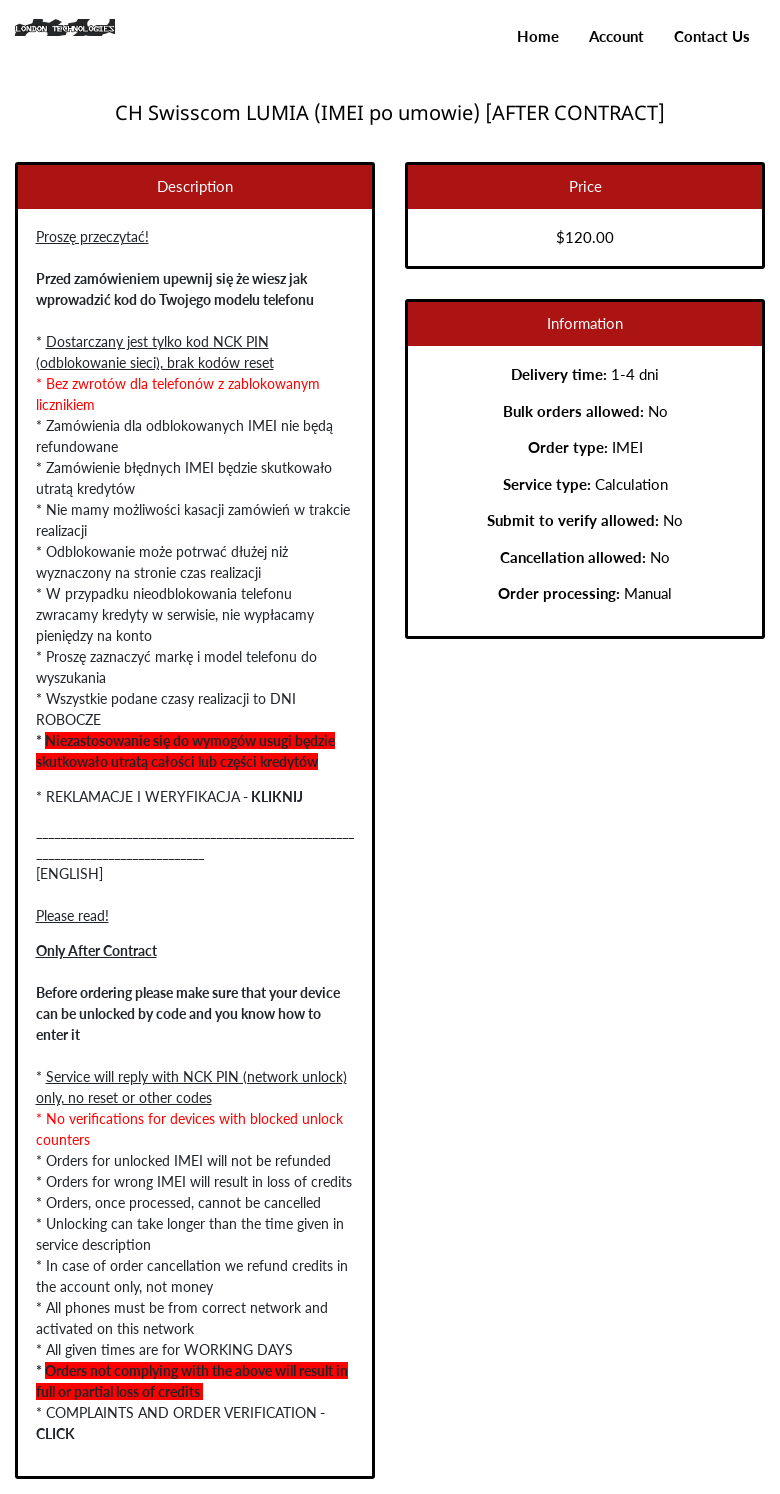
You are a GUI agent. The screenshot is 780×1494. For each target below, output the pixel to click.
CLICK (48, 1433)
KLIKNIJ (270, 796)
